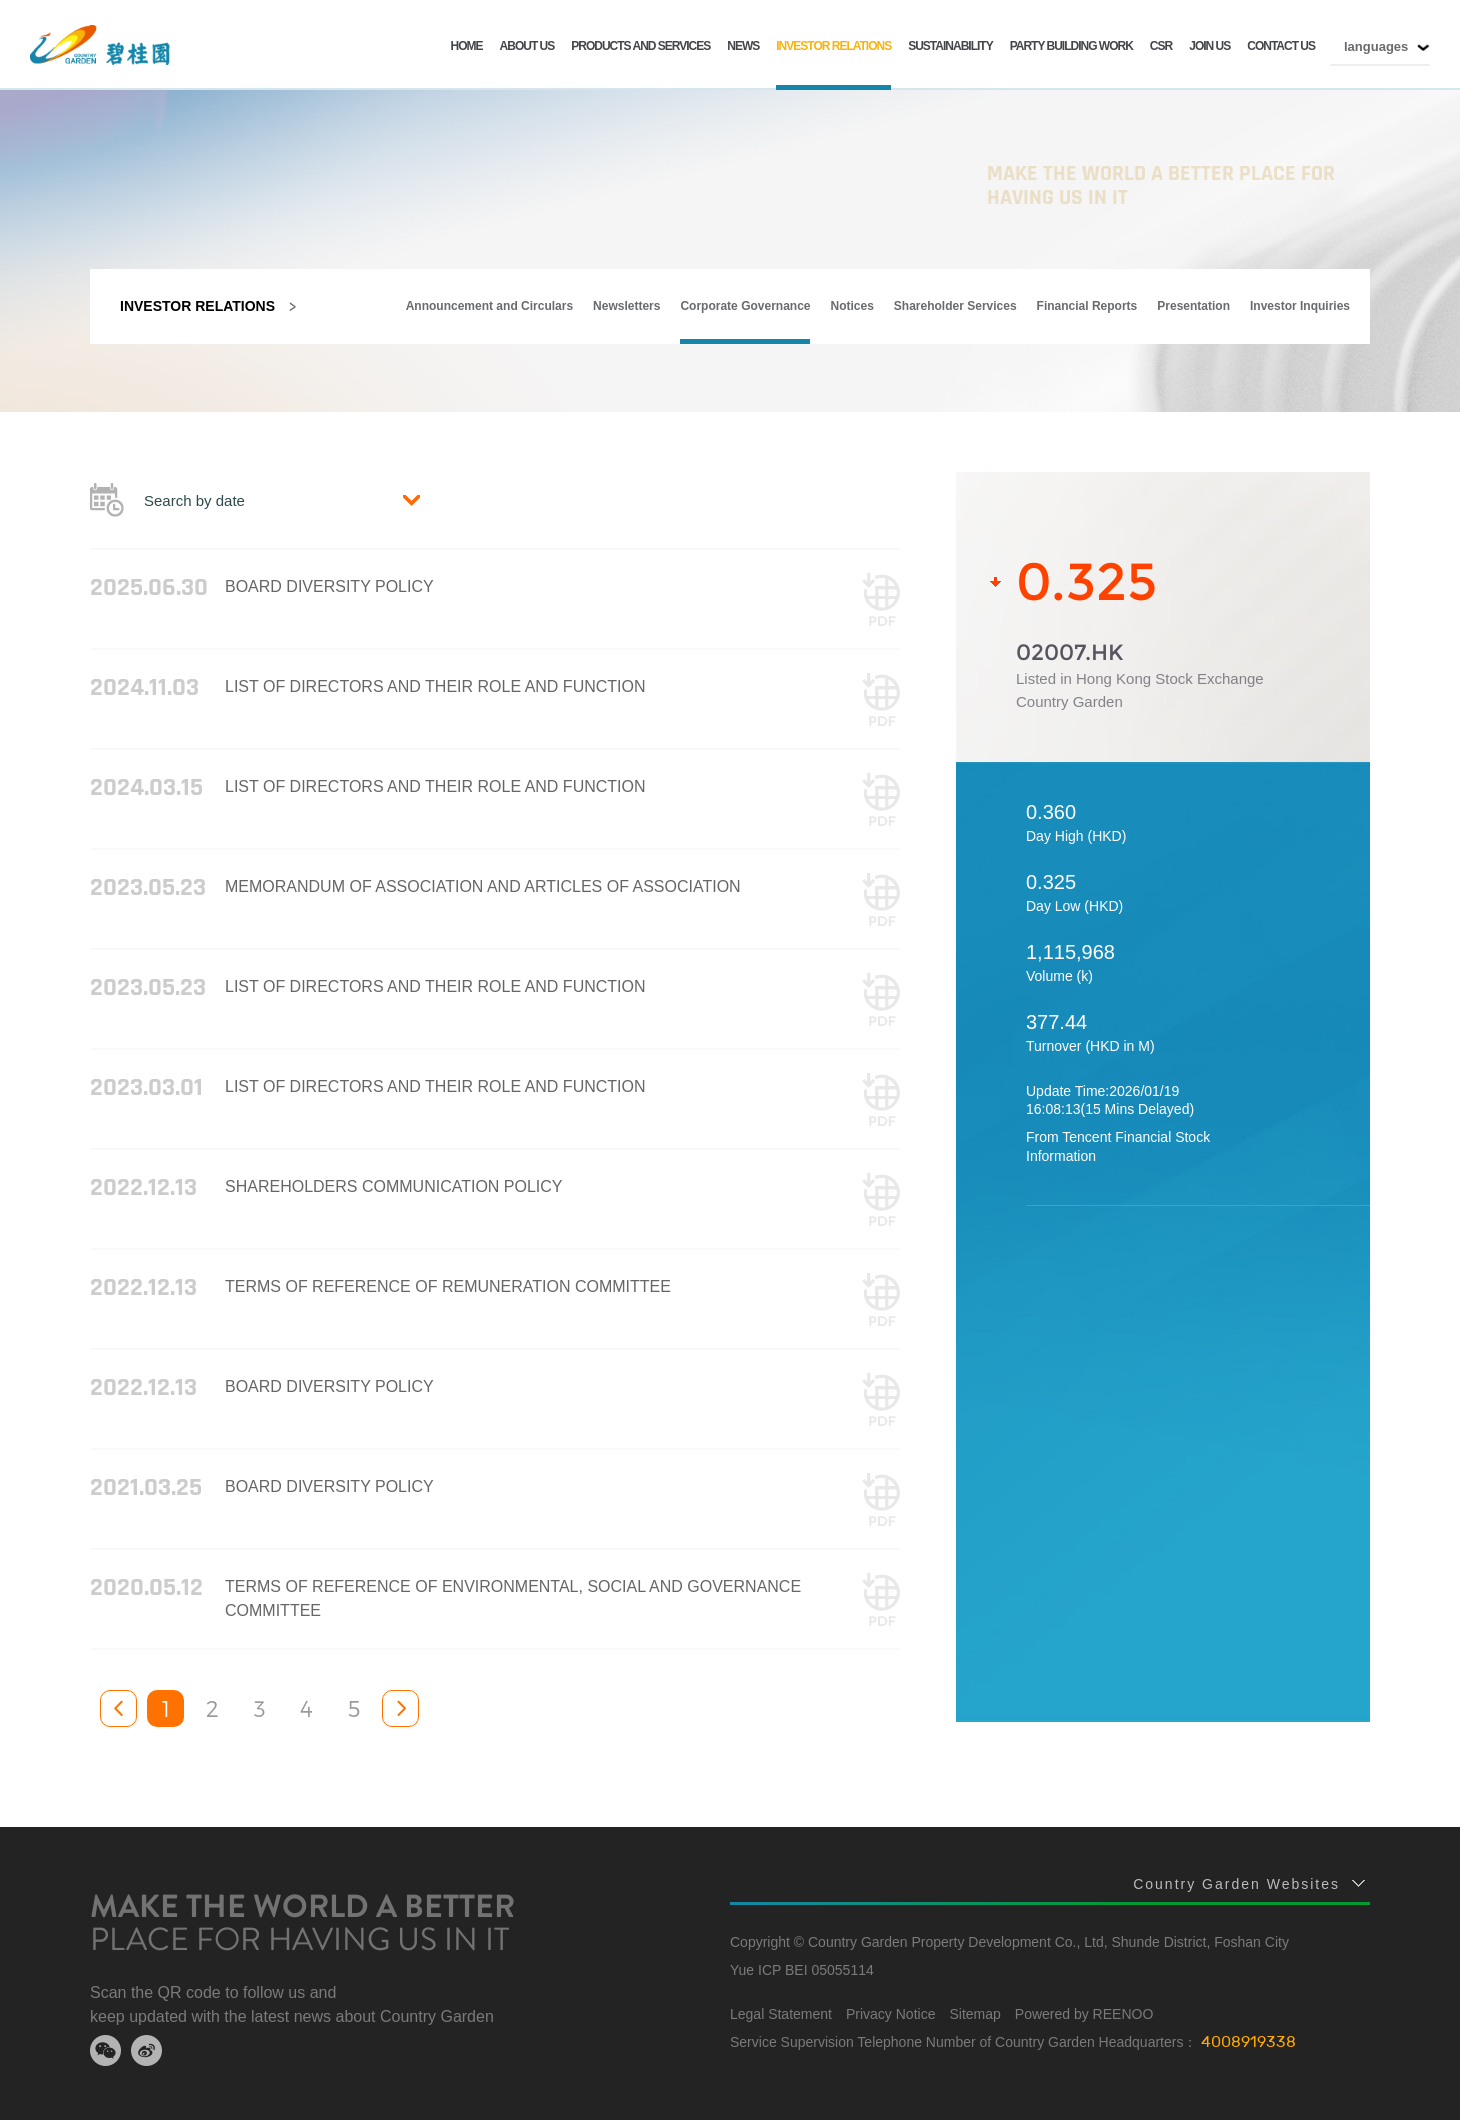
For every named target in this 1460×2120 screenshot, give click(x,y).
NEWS (743, 46)
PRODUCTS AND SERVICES (640, 46)
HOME (467, 46)
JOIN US (1209, 46)
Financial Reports (1087, 306)
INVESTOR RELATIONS (833, 46)
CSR (1161, 46)
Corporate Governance (745, 306)
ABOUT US (527, 46)
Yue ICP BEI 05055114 (802, 1970)
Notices (852, 306)
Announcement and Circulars (489, 306)
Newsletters (626, 306)
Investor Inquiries (1300, 306)
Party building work (1071, 46)
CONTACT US (1281, 46)
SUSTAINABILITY (950, 46)
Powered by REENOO (1084, 2014)
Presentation (1193, 306)
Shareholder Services (955, 306)
